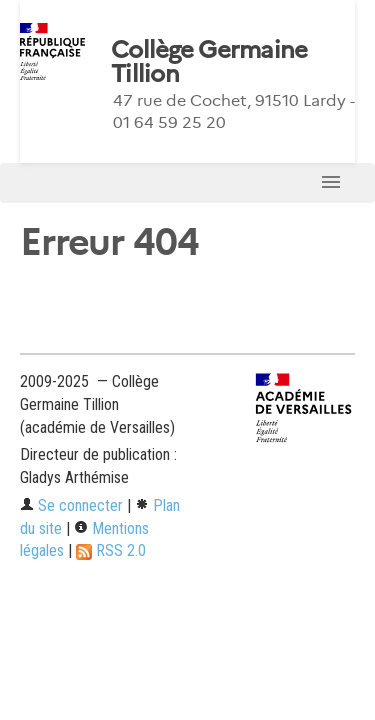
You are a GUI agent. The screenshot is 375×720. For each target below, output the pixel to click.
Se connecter (71, 505)
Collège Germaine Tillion (209, 62)
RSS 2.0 (111, 550)
